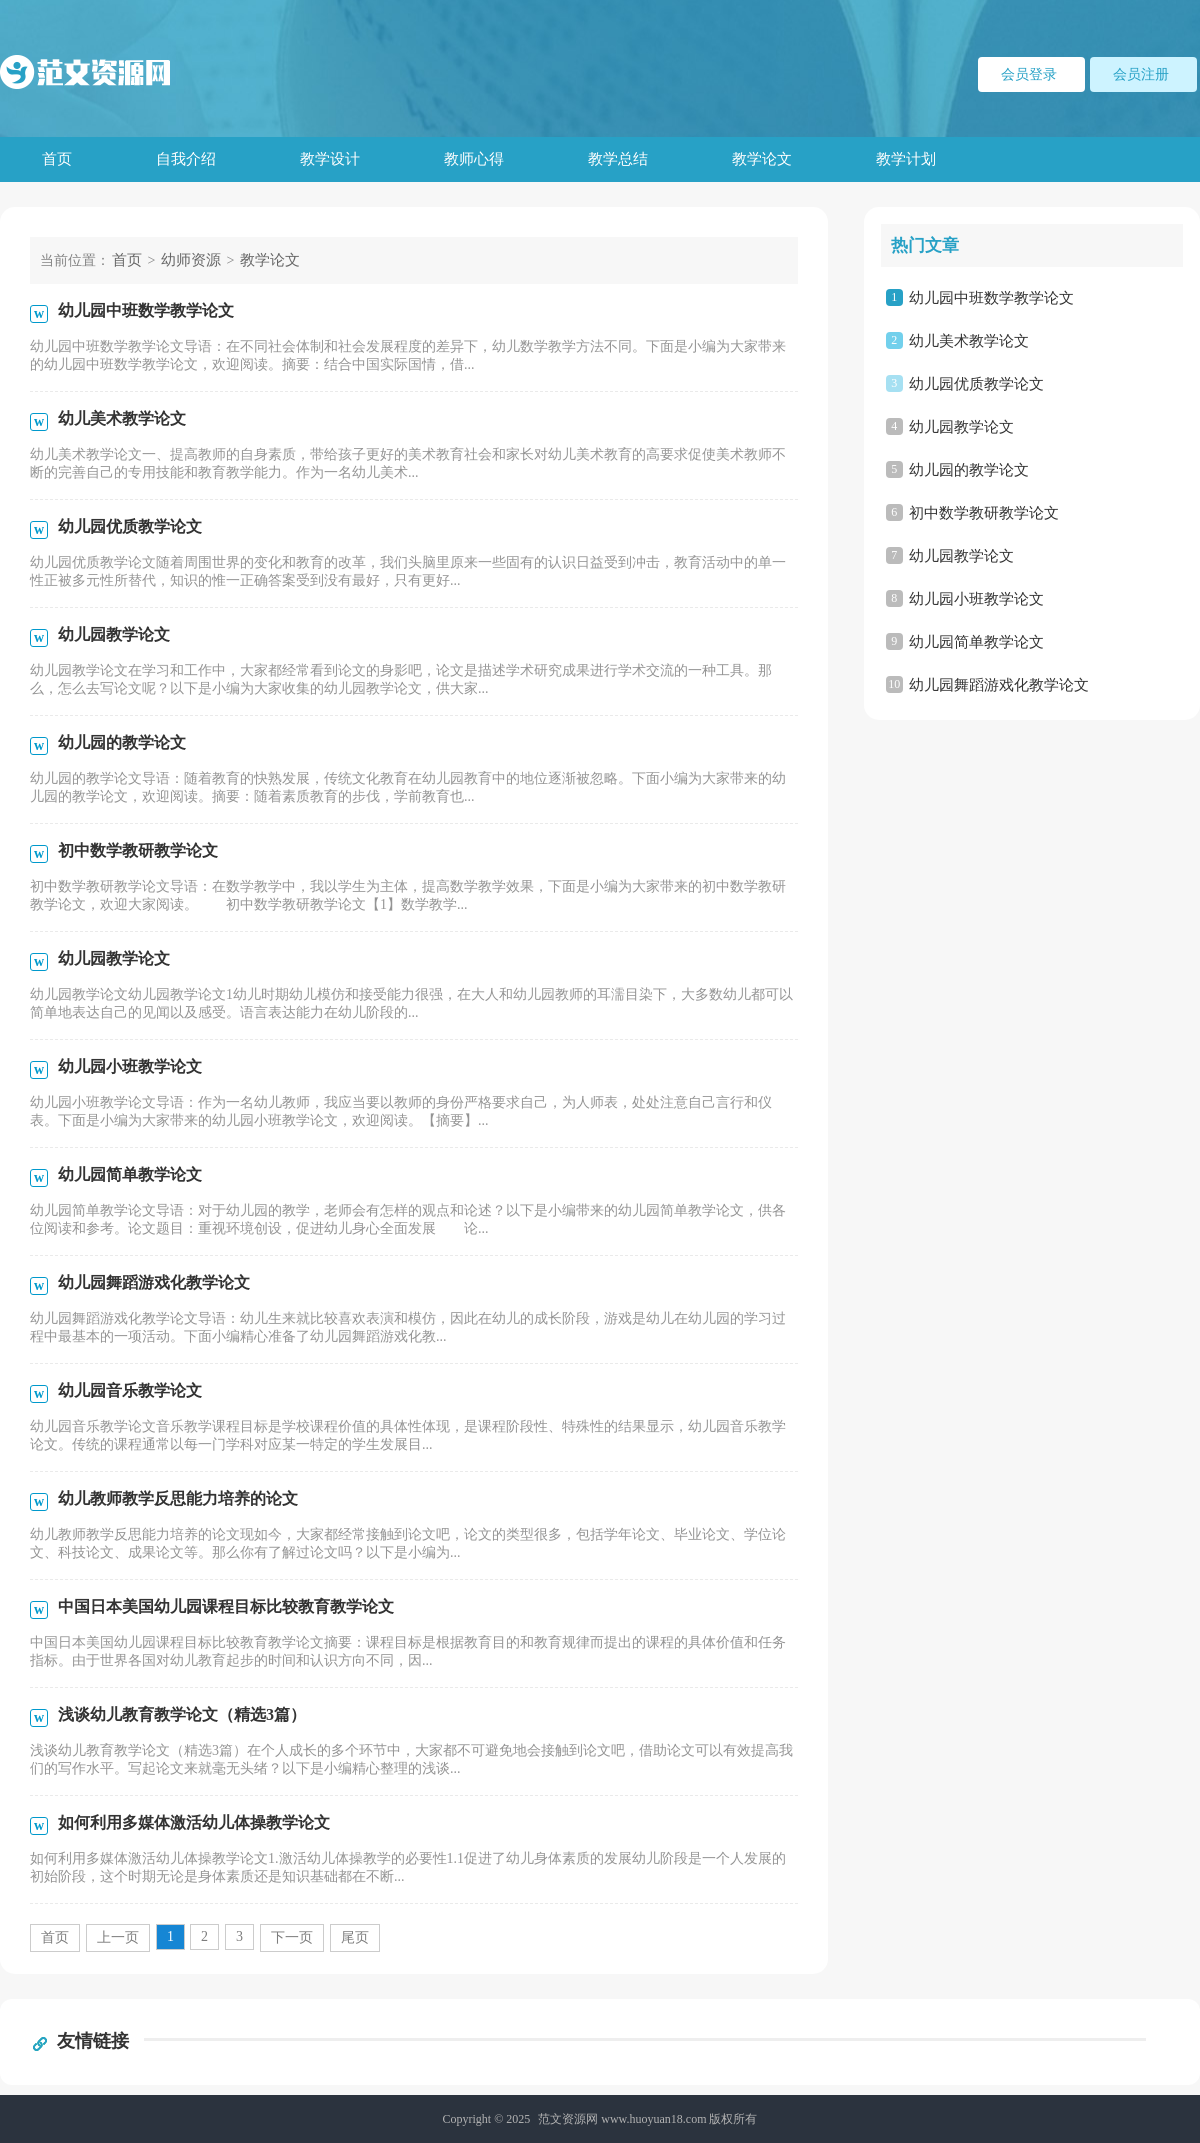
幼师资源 (191, 260)
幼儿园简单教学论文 (976, 642)
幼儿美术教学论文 (969, 341)
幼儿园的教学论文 (969, 470)
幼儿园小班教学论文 (976, 599)
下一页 (292, 1937)
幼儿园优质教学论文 (976, 384)
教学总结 (618, 159)
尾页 (355, 1937)
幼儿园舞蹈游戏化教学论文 (999, 685)
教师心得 (474, 159)
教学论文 (762, 159)
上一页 (118, 1937)
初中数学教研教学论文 (984, 513)
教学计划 (906, 159)
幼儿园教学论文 (961, 427)
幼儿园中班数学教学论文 (991, 298)
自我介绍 (186, 159)
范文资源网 (568, 2119)
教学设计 (330, 159)
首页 (57, 159)
